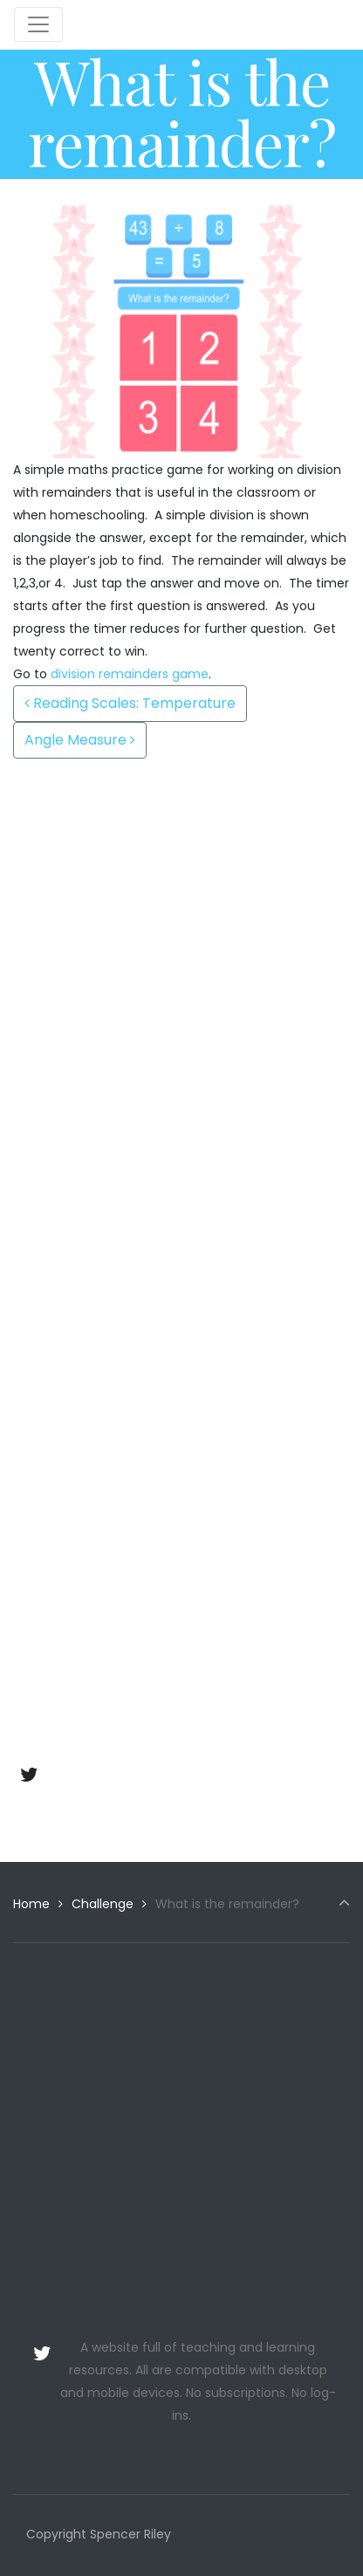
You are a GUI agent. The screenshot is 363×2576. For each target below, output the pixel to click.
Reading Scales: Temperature (130, 703)
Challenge (103, 1904)
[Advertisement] (181, 940)
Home (31, 1904)
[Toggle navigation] (38, 24)
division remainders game (130, 674)
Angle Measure (79, 740)
